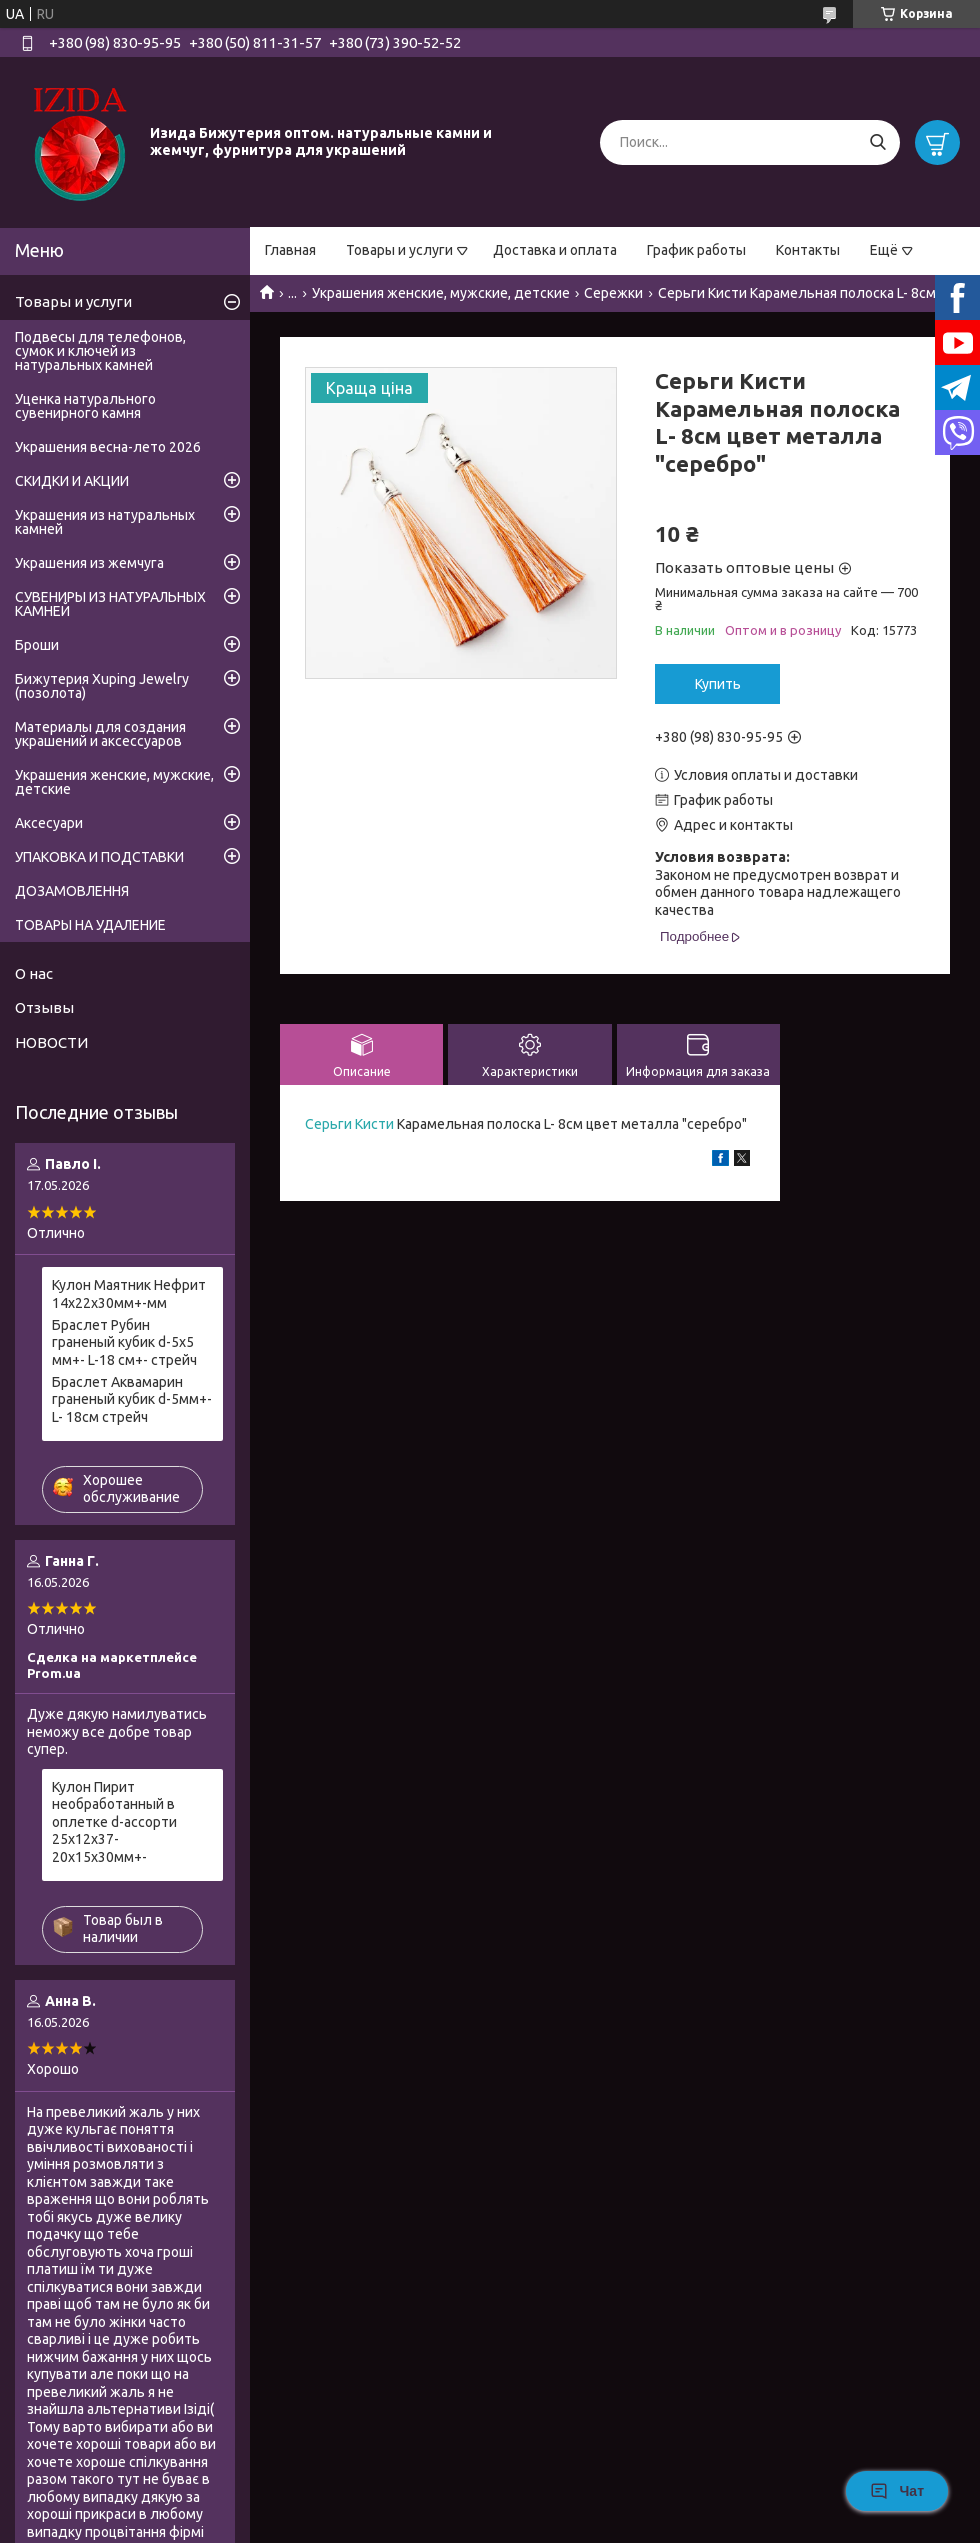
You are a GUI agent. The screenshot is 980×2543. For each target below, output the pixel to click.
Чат (897, 2491)
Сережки (613, 293)
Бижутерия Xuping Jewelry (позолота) (102, 686)
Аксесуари (49, 823)
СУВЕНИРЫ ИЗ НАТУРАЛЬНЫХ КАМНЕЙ (110, 604)
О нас (34, 973)
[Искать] (877, 142)
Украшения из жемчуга (89, 563)
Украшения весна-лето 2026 (108, 447)
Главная (290, 250)
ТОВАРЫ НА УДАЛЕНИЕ (90, 925)
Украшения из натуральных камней (105, 522)
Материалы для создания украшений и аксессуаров (100, 734)
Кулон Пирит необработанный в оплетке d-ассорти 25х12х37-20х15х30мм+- (114, 1822)
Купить (718, 684)
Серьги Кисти (349, 1124)
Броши (37, 645)
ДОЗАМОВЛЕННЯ (72, 891)
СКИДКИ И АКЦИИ (72, 481)
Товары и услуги (399, 250)
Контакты (808, 250)
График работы (696, 250)
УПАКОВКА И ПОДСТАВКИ (99, 857)
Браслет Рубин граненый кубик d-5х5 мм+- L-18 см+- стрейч (124, 1342)
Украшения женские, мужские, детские (441, 293)
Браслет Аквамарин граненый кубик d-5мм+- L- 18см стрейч (132, 1399)
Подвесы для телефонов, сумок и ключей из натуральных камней (100, 351)
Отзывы (44, 1007)
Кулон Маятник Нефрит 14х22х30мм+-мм (129, 1294)
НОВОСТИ (51, 1042)
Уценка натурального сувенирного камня (85, 406)
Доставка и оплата (555, 250)
